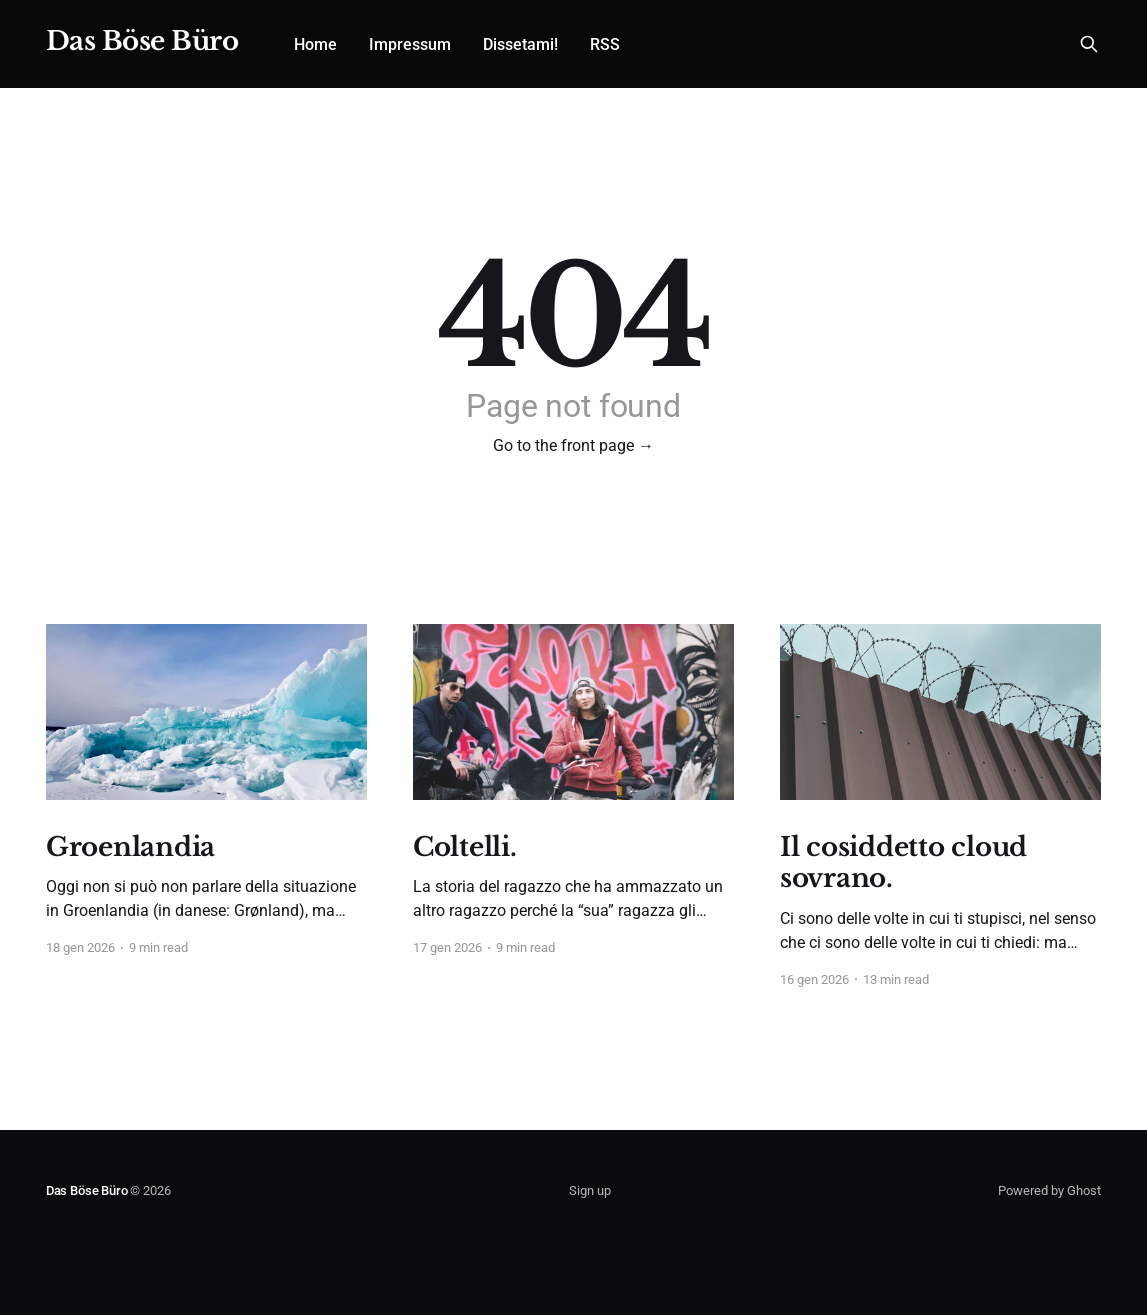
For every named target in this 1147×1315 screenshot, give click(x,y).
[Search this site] (1089, 44)
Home (315, 44)
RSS (605, 44)
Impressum (410, 44)
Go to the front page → (573, 445)
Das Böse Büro (142, 41)
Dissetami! (520, 44)
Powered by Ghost (1049, 1190)
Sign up (590, 1190)
